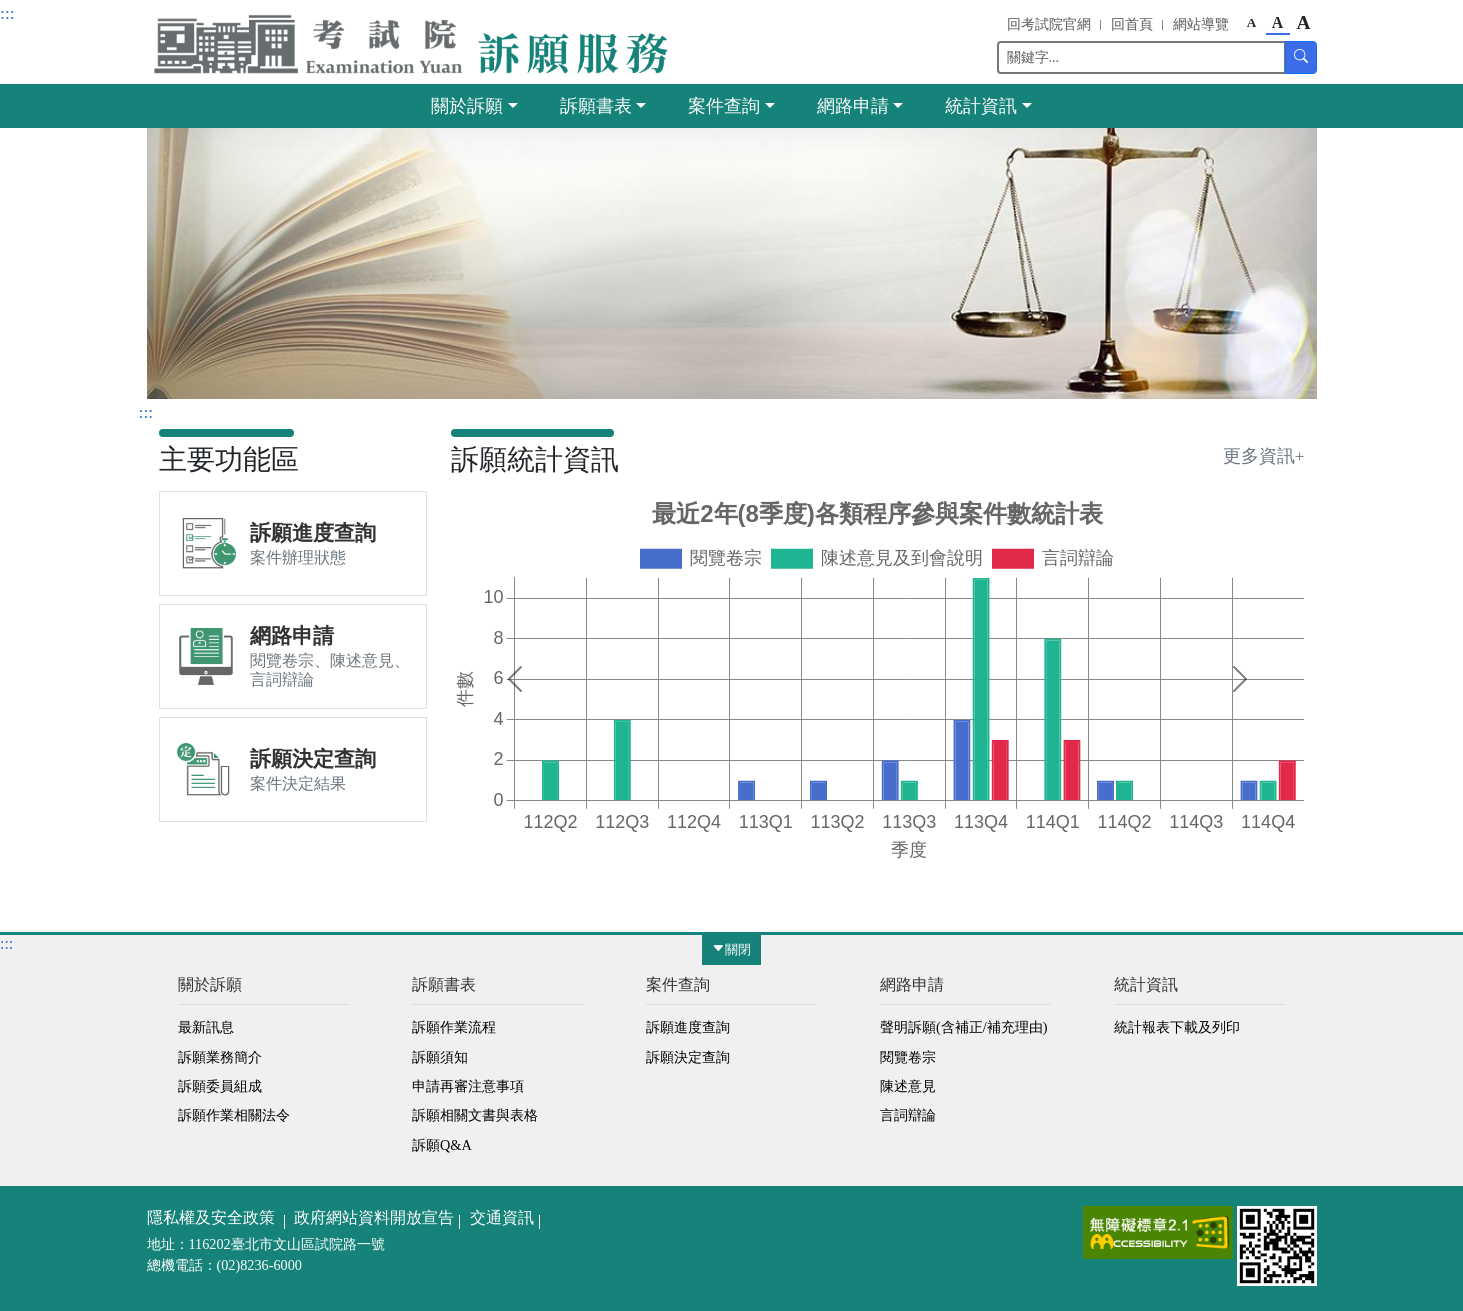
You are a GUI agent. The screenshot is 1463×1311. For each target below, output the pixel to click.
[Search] (1141, 57)
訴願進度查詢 (688, 1027)
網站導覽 (1201, 24)
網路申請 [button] (853, 106)
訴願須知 (440, 1057)
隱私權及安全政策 (211, 1217)
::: (7, 13)
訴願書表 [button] (596, 106)
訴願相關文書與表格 (475, 1115)
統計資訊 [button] (981, 106)
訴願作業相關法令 (234, 1115)
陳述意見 (908, 1086)
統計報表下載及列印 (1177, 1027)
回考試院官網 (1049, 24)
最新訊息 (206, 1027)
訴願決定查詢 (688, 1057)
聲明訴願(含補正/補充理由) (963, 1027)
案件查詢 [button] (724, 106)
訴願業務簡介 (220, 1057)
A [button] (1252, 22)
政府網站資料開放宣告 (374, 1217)
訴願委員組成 (220, 1086)
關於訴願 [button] (467, 106)
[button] (416, 44)
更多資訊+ (1264, 456)
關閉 (731, 950)
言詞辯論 (908, 1115)
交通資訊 (502, 1217)
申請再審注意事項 (468, 1086)
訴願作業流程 (454, 1027)
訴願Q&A (442, 1145)
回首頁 (1132, 24)
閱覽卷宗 (908, 1057)
